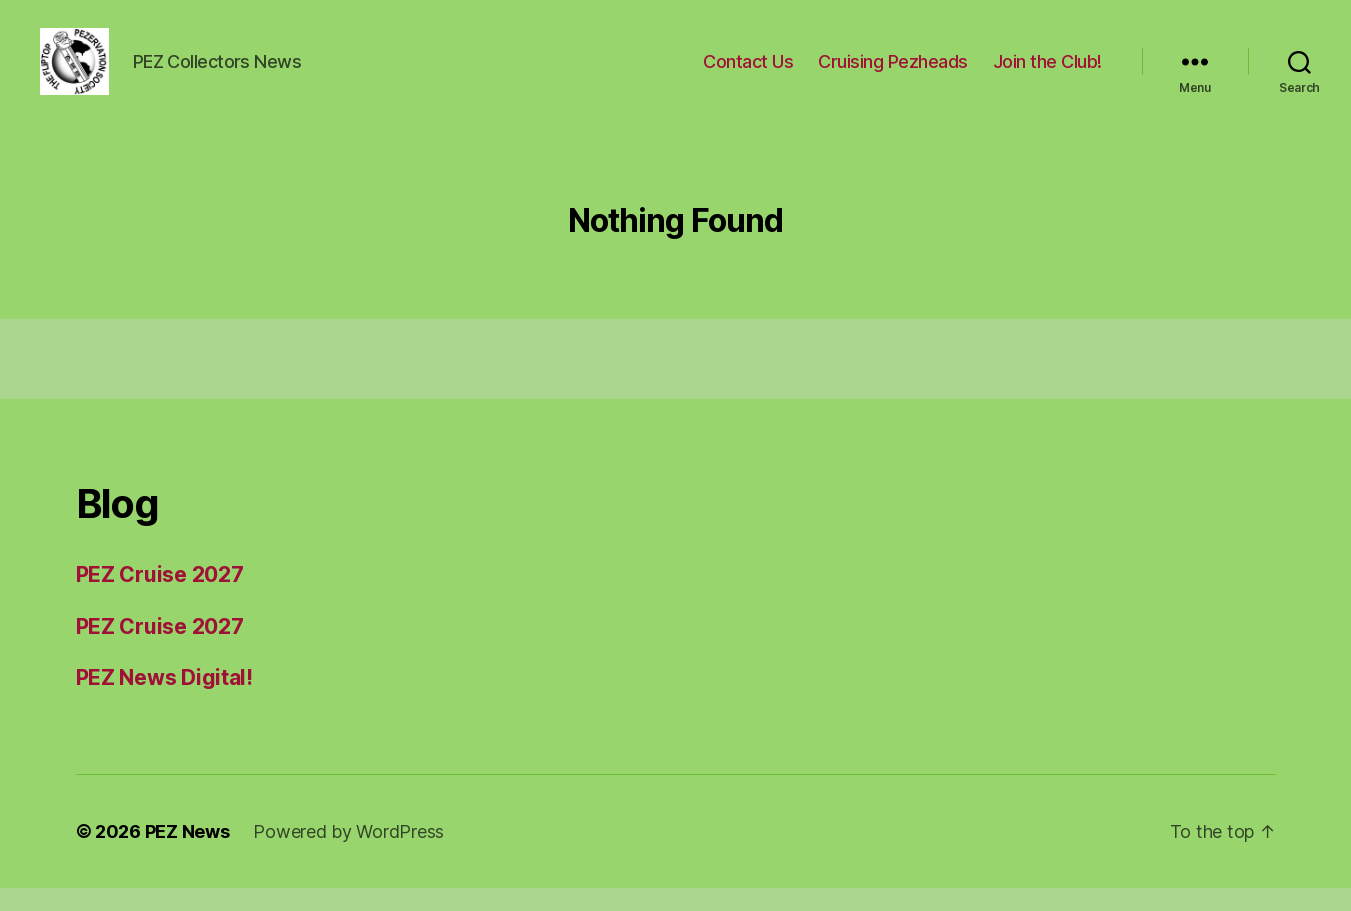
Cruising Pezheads (893, 72)
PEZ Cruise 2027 (160, 597)
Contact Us (748, 72)
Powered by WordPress (348, 854)
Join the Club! (1047, 72)
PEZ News (187, 854)
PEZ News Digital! (164, 700)
